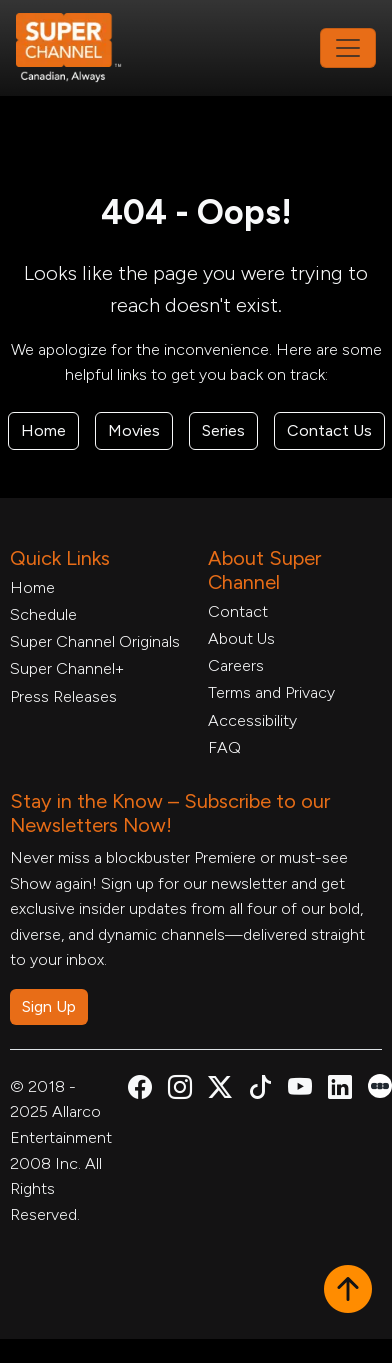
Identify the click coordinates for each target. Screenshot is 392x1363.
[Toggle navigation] (348, 48)
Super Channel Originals (95, 641)
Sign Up (49, 1006)
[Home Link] (82, 48)
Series (223, 430)
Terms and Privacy (271, 692)
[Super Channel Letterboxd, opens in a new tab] (380, 1084)
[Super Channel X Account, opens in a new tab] (220, 1090)
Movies (134, 430)
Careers (236, 665)
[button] (348, 1291)
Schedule (43, 614)
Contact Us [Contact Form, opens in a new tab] (329, 430)
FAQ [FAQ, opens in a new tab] (224, 747)
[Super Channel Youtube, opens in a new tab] (300, 1090)
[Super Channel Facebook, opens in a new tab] (140, 1090)
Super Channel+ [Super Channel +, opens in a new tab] (67, 668)
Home (43, 430)
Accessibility (252, 720)
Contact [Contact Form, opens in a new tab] (238, 611)
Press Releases (63, 696)
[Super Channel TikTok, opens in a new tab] (260, 1090)
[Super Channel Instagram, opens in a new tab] (180, 1090)
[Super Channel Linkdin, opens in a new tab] (340, 1090)
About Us (241, 638)
